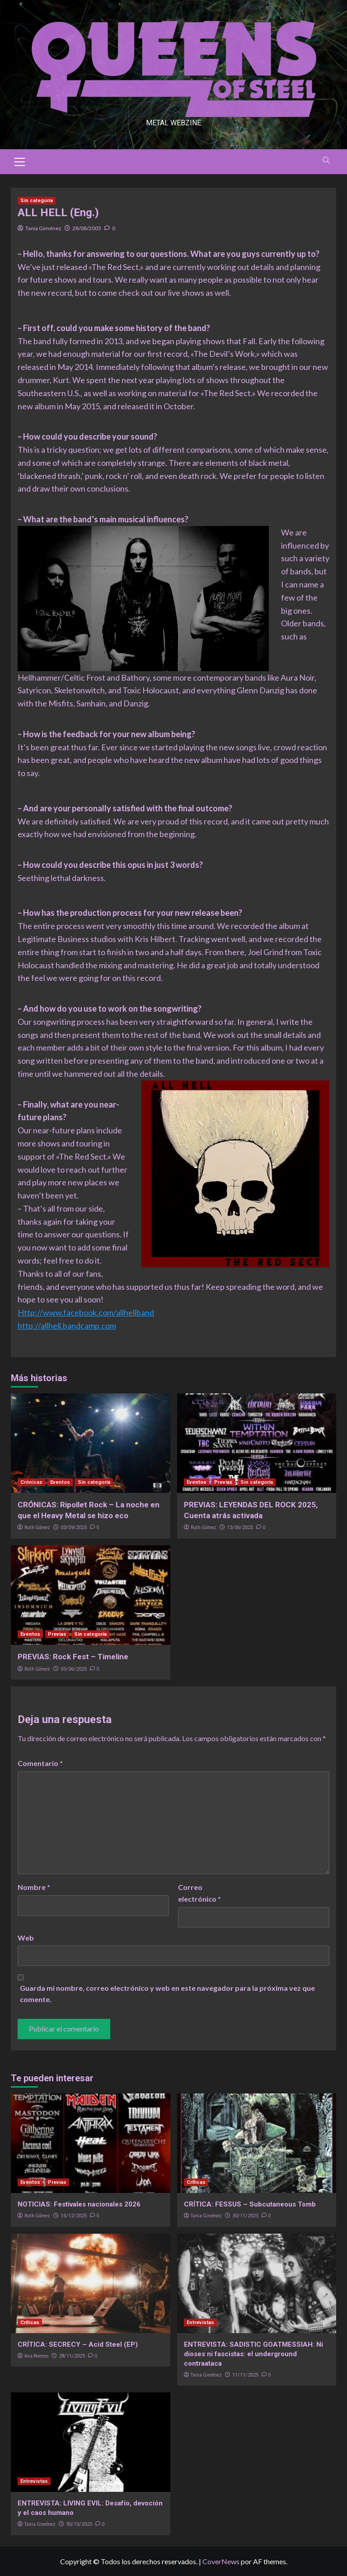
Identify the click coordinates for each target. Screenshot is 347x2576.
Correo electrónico (199, 1893)
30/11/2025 (245, 2216)
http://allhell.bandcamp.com (67, 1326)
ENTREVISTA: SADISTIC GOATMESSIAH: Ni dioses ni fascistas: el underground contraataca (253, 2354)
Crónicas (31, 1482)
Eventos (60, 1482)
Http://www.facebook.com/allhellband (86, 1312)
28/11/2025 (72, 2356)
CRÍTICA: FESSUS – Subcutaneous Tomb (250, 2204)
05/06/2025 (74, 1669)
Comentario (40, 1763)
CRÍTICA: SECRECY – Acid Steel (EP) (78, 2344)
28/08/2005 (86, 228)
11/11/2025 (245, 2375)
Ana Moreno (36, 2356)
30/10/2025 (79, 2524)
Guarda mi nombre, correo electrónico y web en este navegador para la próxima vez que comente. (167, 1994)
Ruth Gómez (37, 1527)
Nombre (34, 1887)
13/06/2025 (240, 1527)
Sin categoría (36, 201)
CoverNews (220, 2561)
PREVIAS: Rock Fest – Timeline (73, 1656)
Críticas (196, 2182)
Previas (223, 1482)
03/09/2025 (74, 1527)
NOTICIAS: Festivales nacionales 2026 (79, 2204)
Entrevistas (200, 2322)
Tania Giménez (43, 228)
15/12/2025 (74, 2216)
